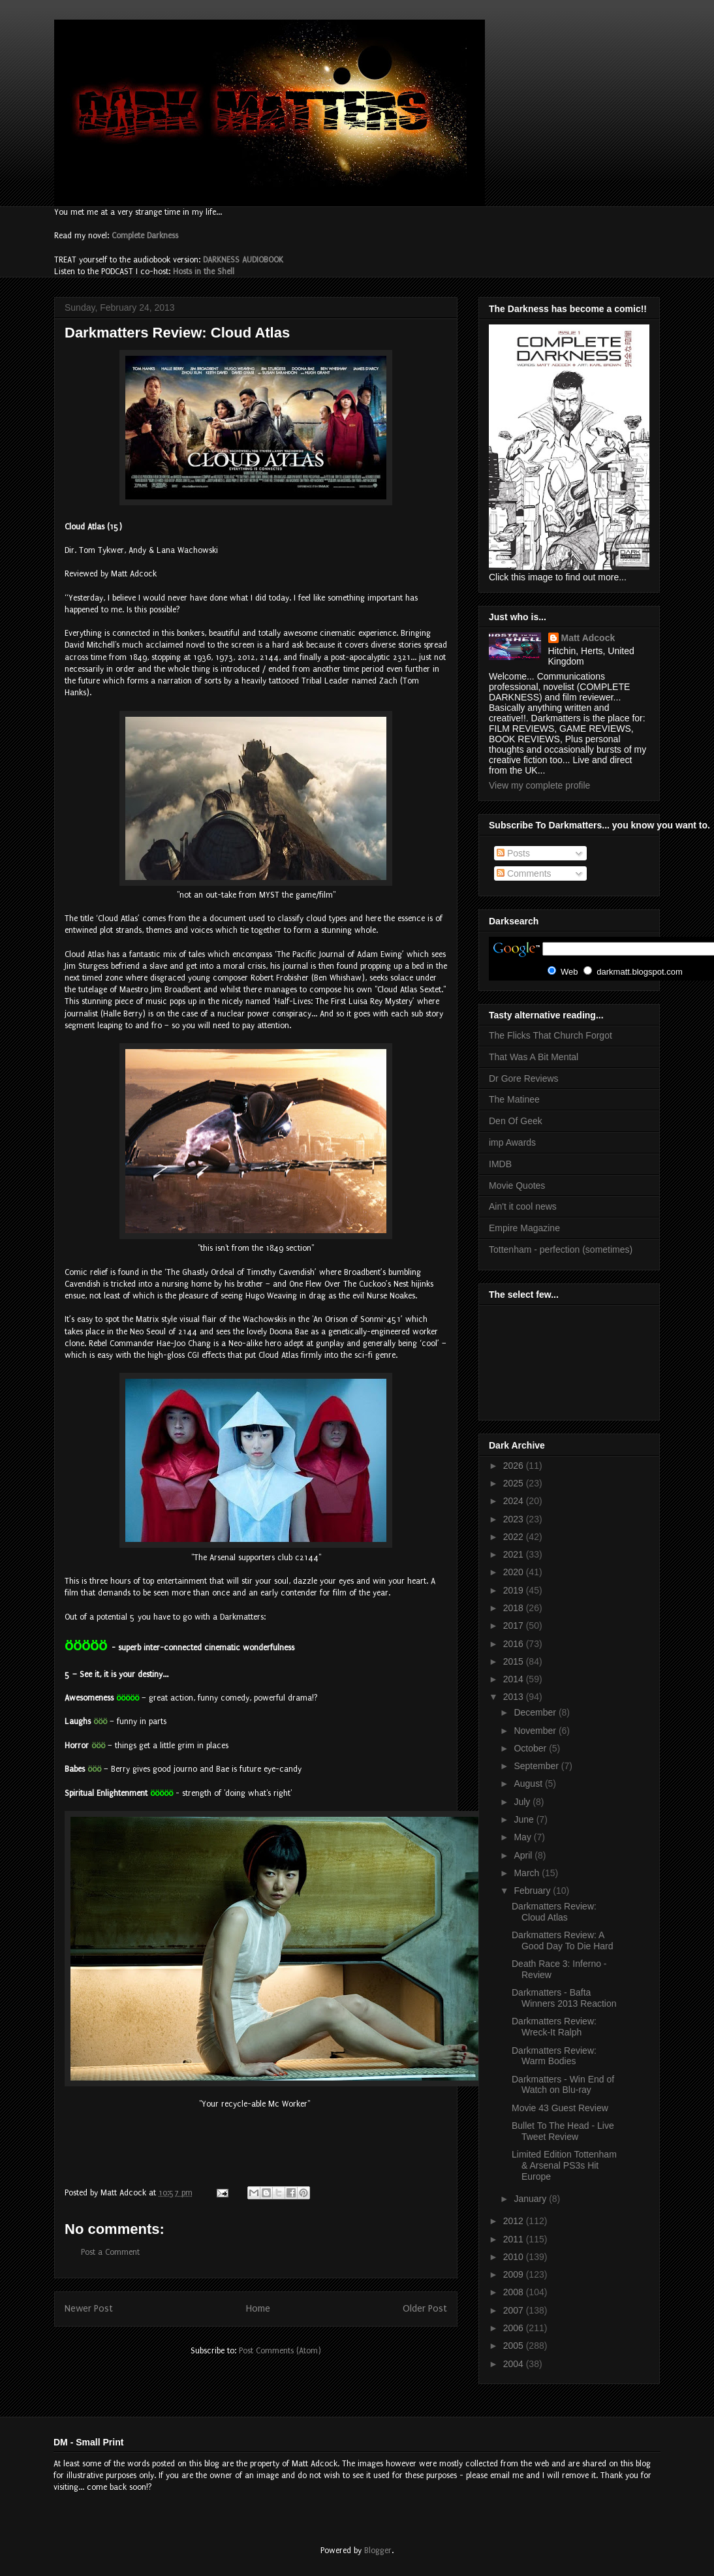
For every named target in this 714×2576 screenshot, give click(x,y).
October (531, 1748)
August (529, 1783)
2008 (514, 2292)
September (537, 1766)
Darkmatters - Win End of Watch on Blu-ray (563, 2085)
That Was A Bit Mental (533, 1057)
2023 (514, 1519)
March (528, 1873)
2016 (514, 1644)
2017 (514, 1625)
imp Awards (512, 1142)
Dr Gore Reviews (524, 1078)
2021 (514, 1554)
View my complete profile (539, 785)
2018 (514, 1608)
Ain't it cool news (523, 1206)
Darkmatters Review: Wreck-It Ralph (554, 2026)
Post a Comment (110, 2252)
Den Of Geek (515, 1121)
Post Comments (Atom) (280, 2350)
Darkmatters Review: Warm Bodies (554, 2056)
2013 (514, 1696)
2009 (514, 2274)
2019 (514, 1590)
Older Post (425, 2308)
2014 (514, 1679)
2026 (514, 1465)
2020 (514, 1572)
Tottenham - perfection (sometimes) (560, 1249)
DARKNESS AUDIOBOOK (243, 259)
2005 (514, 2345)
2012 (514, 2221)
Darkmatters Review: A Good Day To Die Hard (562, 1940)
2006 (514, 2328)
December (536, 1712)
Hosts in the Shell (203, 271)
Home (258, 2308)
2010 (514, 2257)
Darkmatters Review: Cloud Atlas (554, 1912)
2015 (514, 1661)
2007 (514, 2310)
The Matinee (514, 1099)
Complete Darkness (145, 235)
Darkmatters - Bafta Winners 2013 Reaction (564, 1998)
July (523, 1802)
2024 (514, 1501)
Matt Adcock (588, 638)
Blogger (378, 2550)
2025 (514, 1483)
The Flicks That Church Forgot (550, 1035)
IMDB (500, 1164)
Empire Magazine (524, 1228)
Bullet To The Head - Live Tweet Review (563, 2131)
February (533, 1890)
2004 (514, 2364)
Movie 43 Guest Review (560, 2108)
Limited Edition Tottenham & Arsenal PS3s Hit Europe (564, 2165)
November (536, 1730)
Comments (524, 873)
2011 (514, 2239)
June (525, 1819)
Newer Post (89, 2308)
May (523, 1837)
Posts (513, 853)
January (531, 2198)
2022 (514, 1536)
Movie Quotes (517, 1185)
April (524, 1855)
